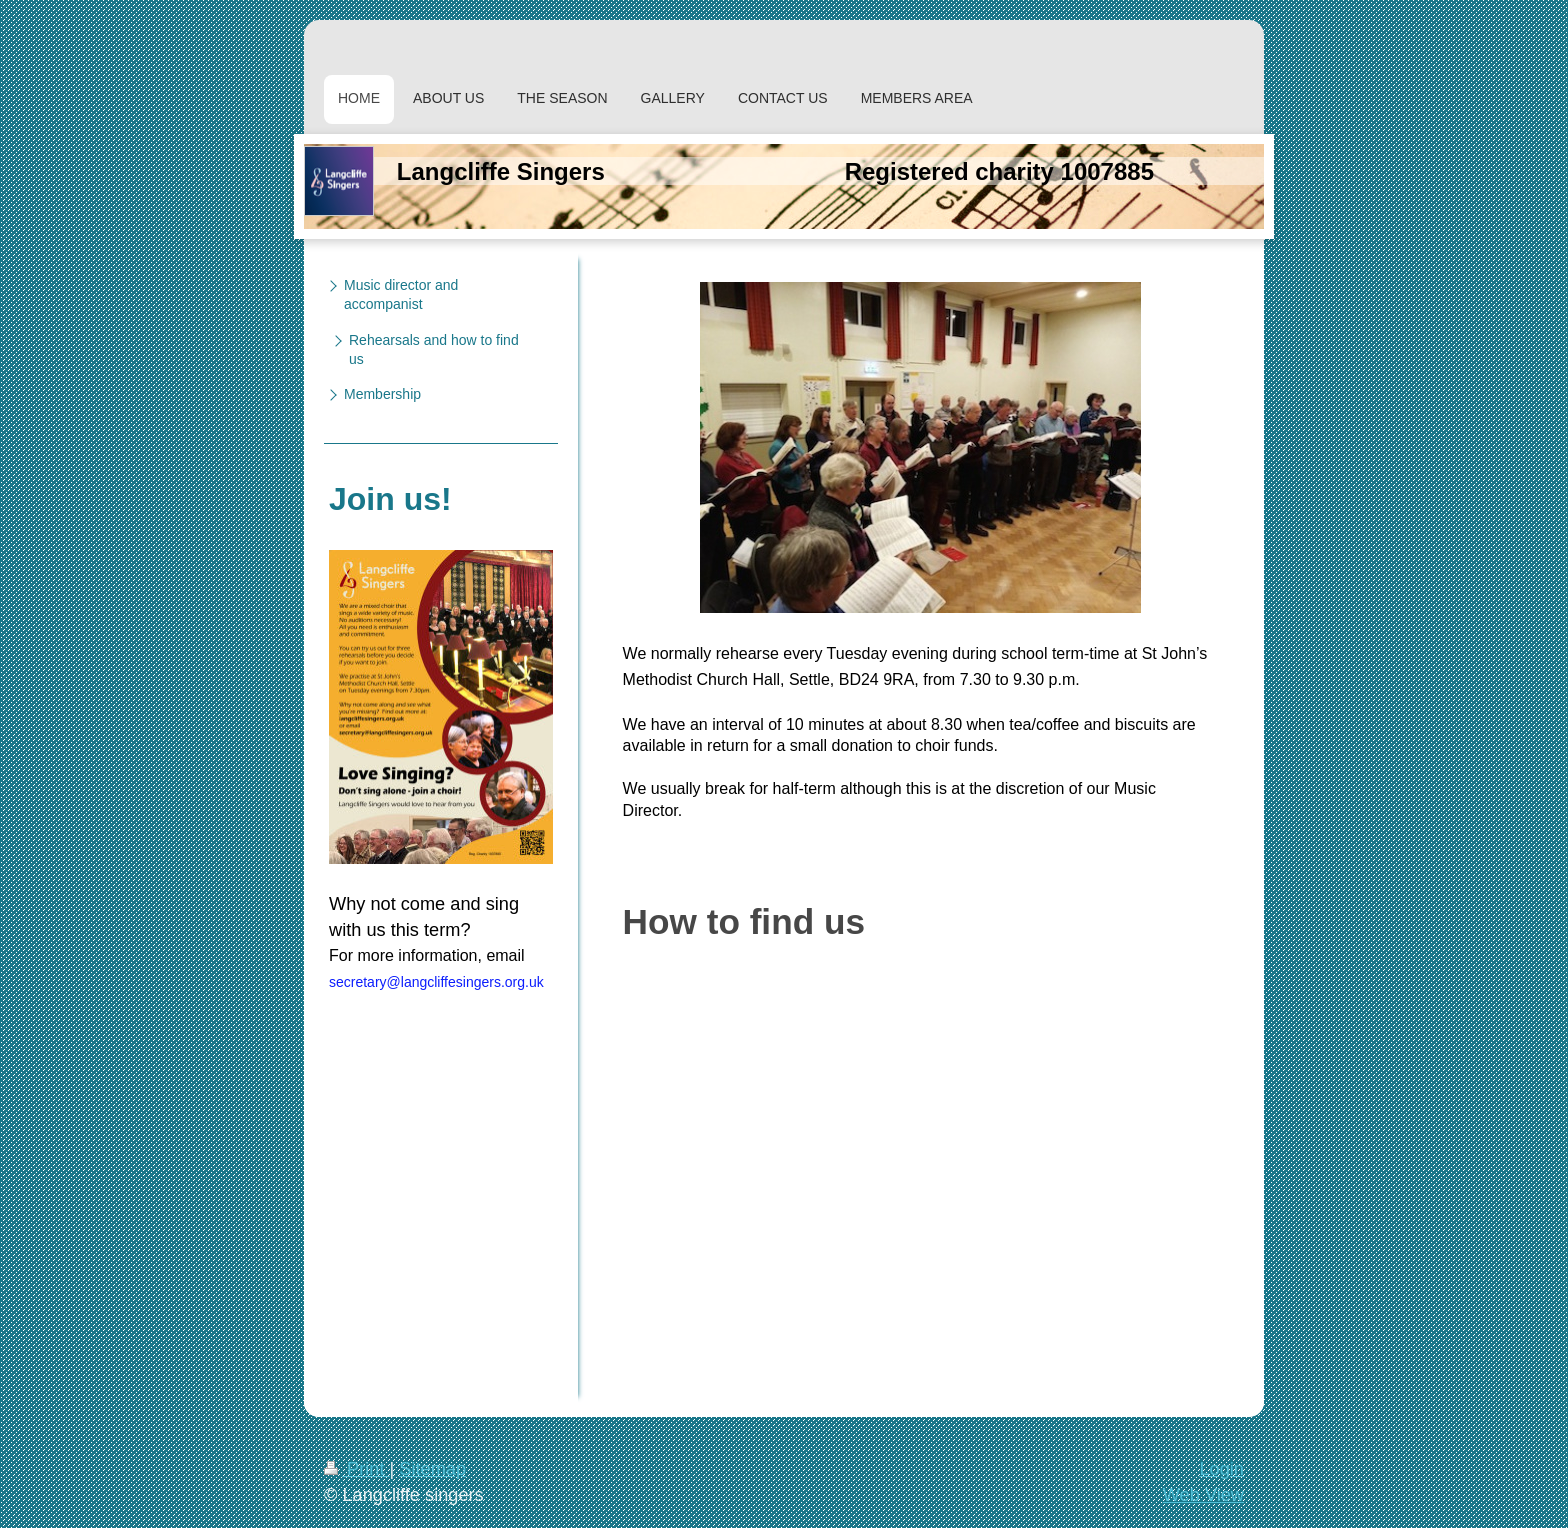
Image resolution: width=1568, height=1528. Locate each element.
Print (357, 1469)
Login (1221, 1469)
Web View (1203, 1495)
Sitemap (432, 1469)
